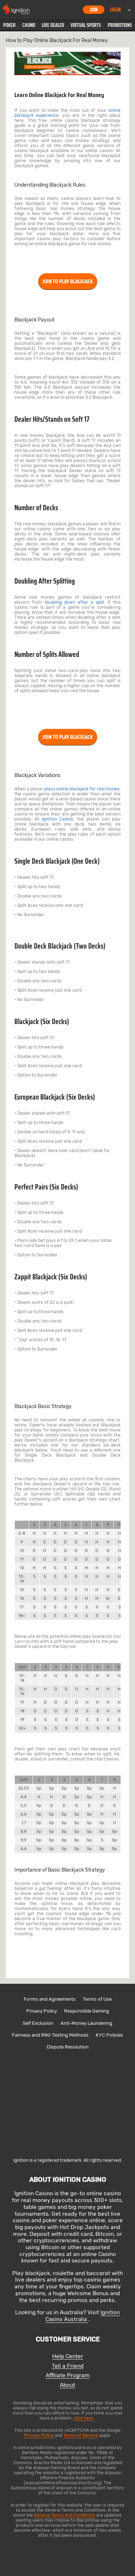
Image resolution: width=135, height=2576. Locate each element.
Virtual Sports (86, 25)
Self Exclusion (38, 2023)
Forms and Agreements (50, 1999)
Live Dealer (53, 25)
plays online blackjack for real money (82, 788)
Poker (9, 25)
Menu (129, 10)
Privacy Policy (41, 2011)
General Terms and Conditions (65, 2515)
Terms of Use (97, 1999)
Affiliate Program (68, 2375)
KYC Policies (109, 2035)
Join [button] (94, 10)
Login (115, 10)
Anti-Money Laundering (86, 2023)
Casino (28, 25)
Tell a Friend (68, 2366)
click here (83, 2418)
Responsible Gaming (86, 2011)
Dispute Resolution (68, 2047)
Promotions (120, 25)
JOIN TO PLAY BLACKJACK (67, 281)
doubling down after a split (74, 602)
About (67, 2385)
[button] (9, 25)
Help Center (67, 2356)
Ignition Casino (57, 819)
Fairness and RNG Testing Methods (50, 2035)
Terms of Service (81, 2435)
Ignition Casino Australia (82, 2315)
